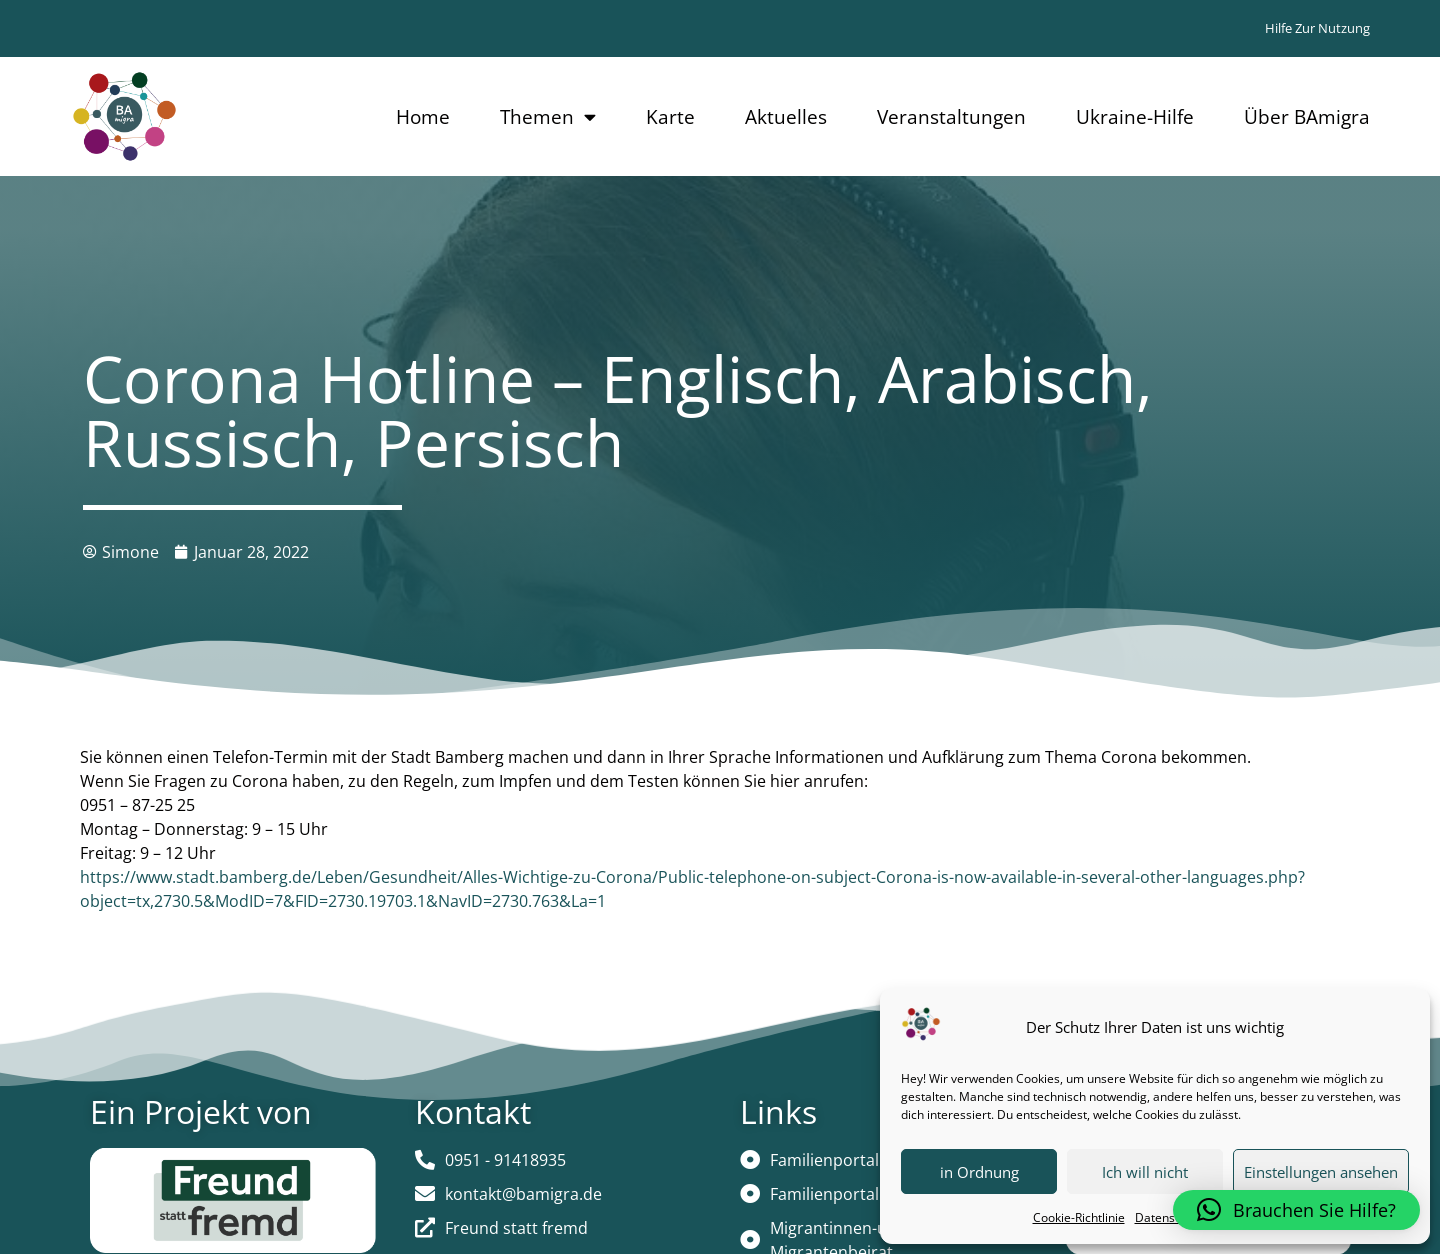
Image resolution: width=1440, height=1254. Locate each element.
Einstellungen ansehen (1321, 1172)
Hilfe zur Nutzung (1317, 28)
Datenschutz (1170, 1217)
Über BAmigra (1307, 117)
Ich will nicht (1145, 1172)
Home (423, 117)
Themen (548, 116)
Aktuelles (786, 117)
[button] (1296, 1210)
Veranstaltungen (951, 117)
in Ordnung (979, 1172)
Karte (670, 117)
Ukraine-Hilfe (1135, 117)
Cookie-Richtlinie (1079, 1217)
